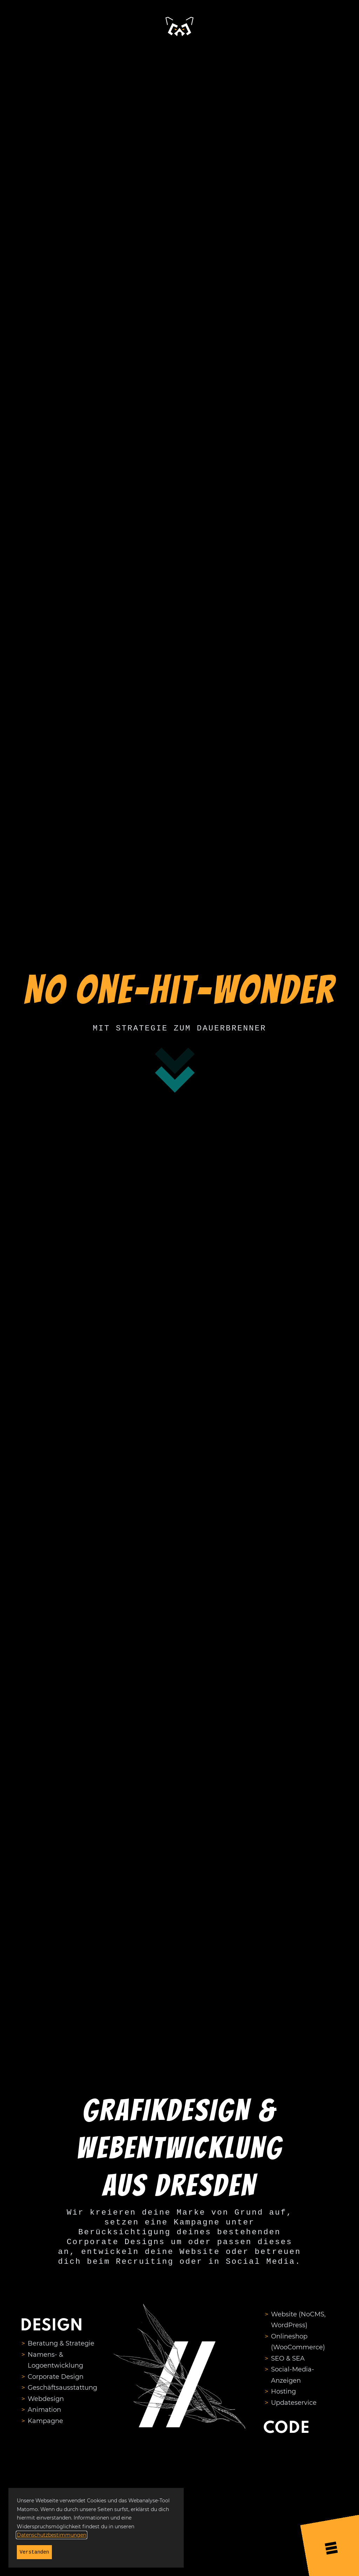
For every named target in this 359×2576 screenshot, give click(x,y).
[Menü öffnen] (331, 2546)
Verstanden (34, 2552)
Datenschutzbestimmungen (51, 2535)
